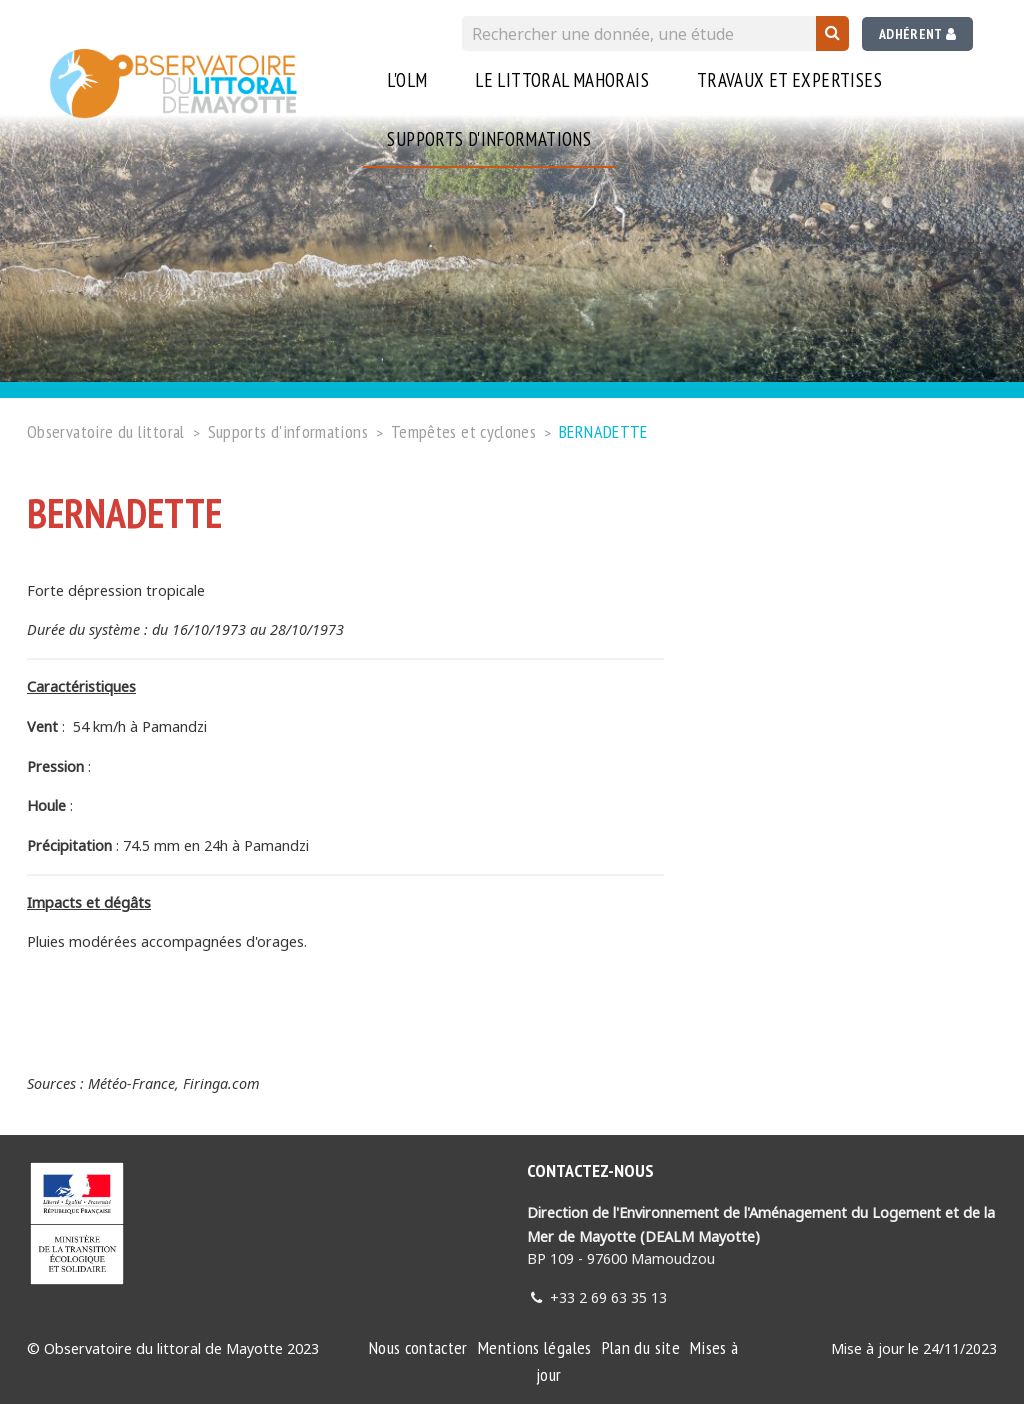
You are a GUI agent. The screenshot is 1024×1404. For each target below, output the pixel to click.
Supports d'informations (489, 139)
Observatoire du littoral (106, 431)
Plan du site (641, 1347)
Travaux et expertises (789, 80)
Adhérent (917, 34)
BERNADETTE (603, 431)
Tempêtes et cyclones (463, 431)
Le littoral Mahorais (562, 80)
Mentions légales (535, 1347)
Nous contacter (418, 1347)
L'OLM (407, 80)
